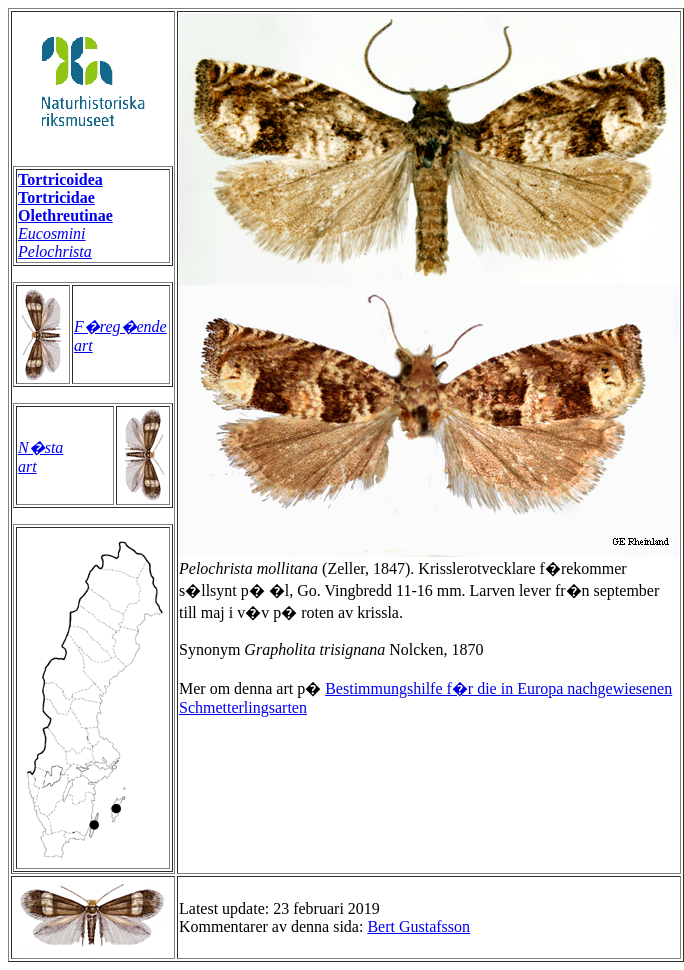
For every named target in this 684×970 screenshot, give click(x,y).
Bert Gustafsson (418, 926)
